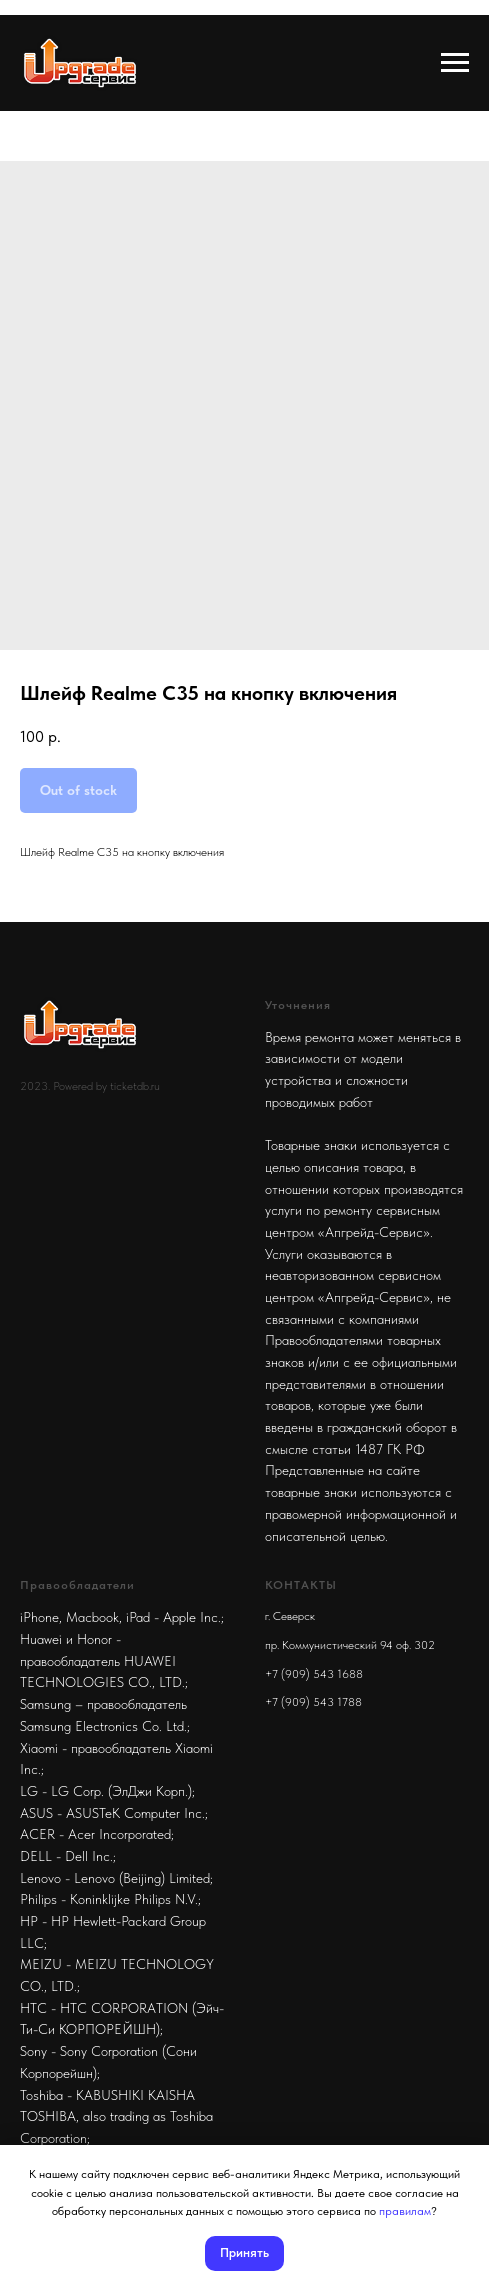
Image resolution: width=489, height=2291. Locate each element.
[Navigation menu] (455, 63)
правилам (405, 2211)
